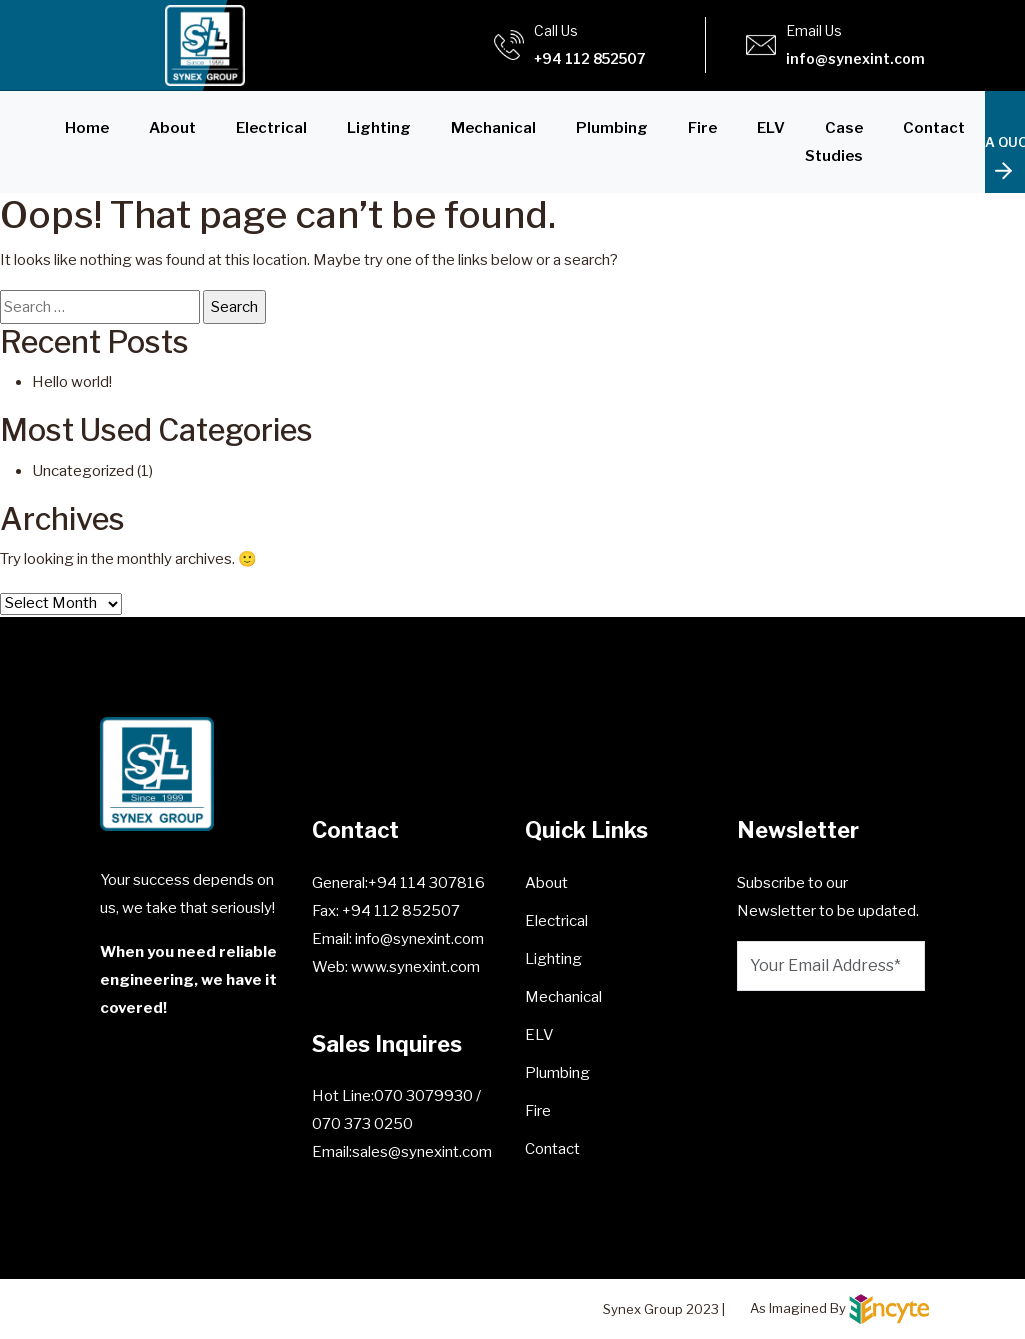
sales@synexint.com (422, 1152)
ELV (771, 128)
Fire (702, 128)
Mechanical (493, 128)
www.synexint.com (414, 967)
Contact (934, 128)
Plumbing (612, 128)
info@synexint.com (855, 58)
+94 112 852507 (590, 58)
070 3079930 (425, 1096)
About (172, 128)
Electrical (271, 128)
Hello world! (72, 382)
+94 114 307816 (426, 883)
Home (87, 128)
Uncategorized (83, 471)
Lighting (379, 128)
